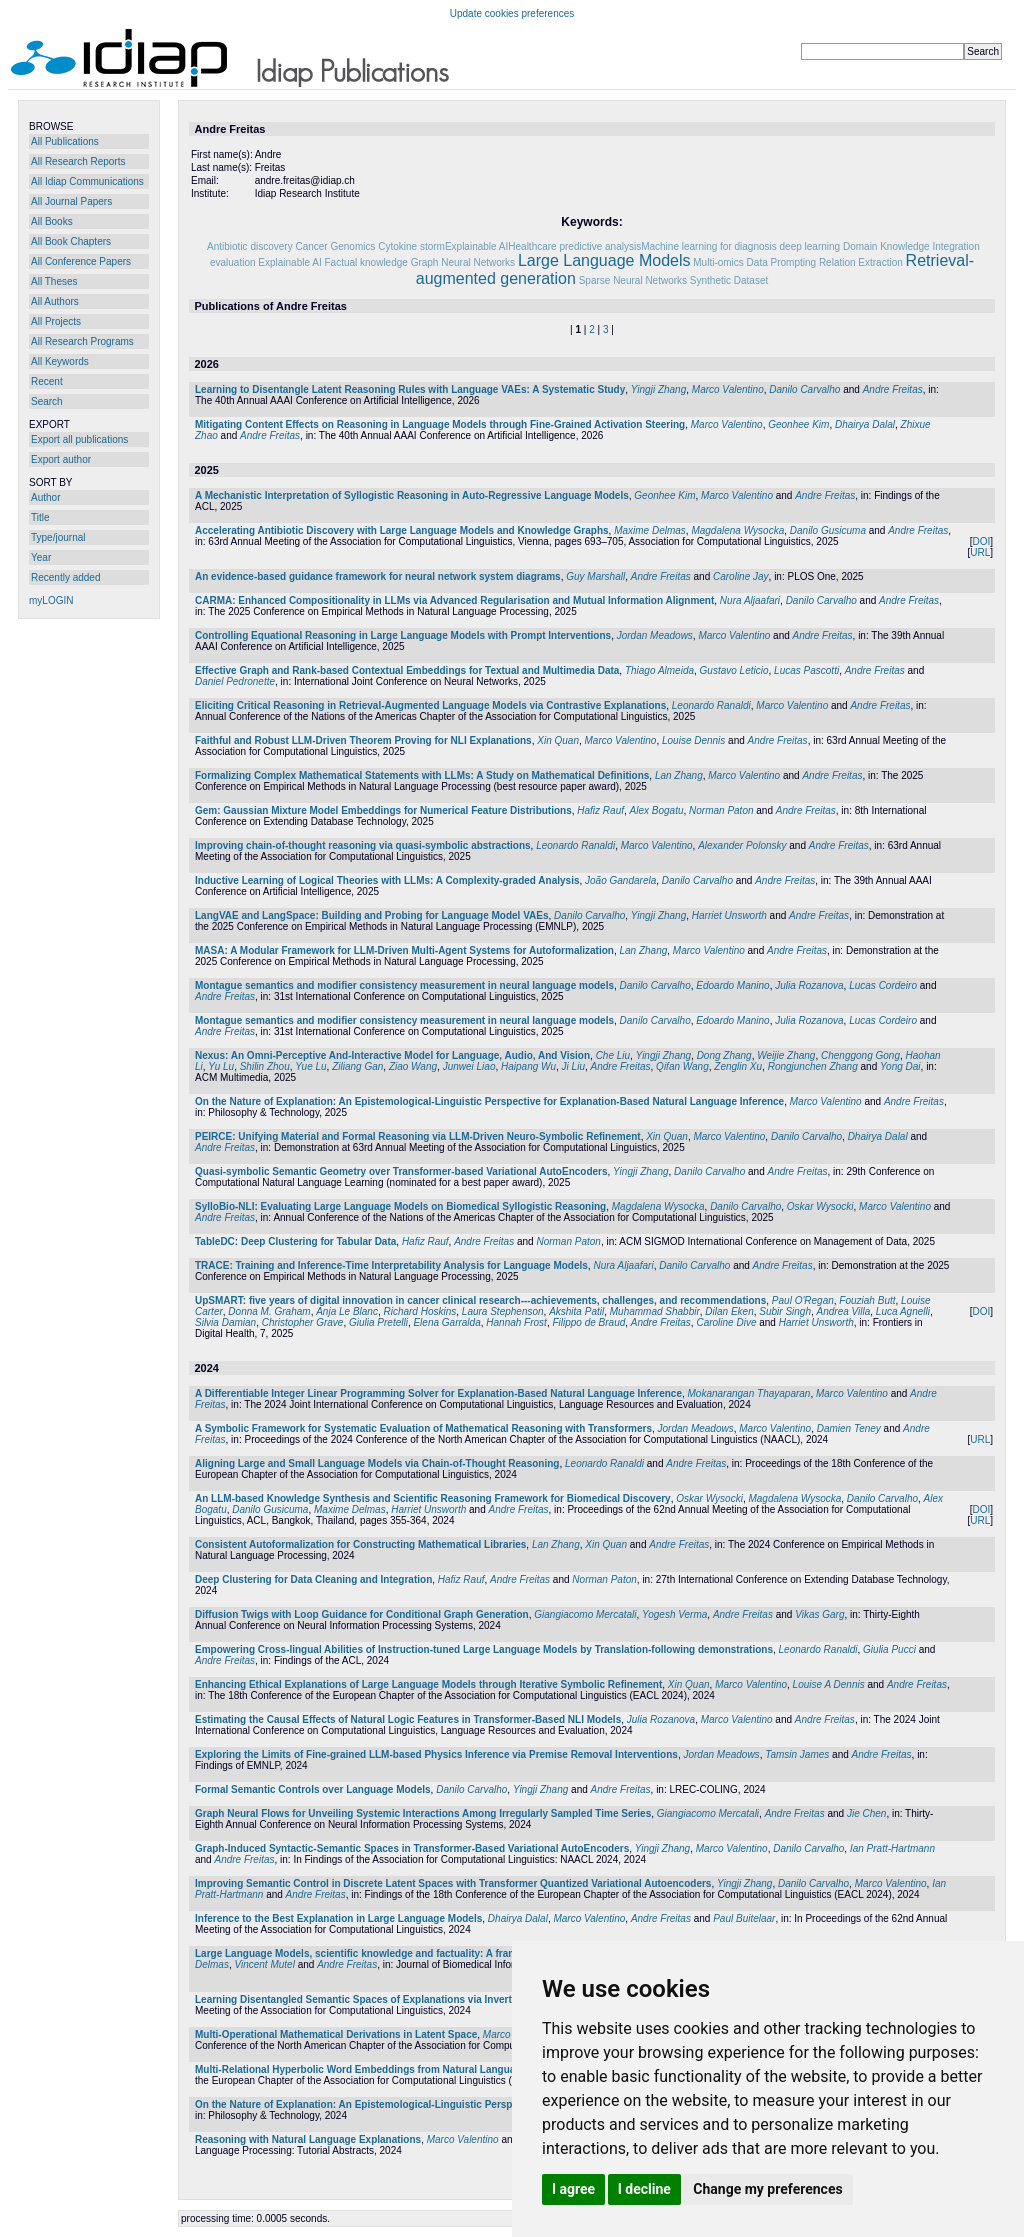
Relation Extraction (861, 262)
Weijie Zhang (786, 1055)
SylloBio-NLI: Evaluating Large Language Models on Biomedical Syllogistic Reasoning (400, 1206)
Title (40, 517)
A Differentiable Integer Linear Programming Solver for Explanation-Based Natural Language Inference (438, 1393)
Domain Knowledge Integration (911, 246)
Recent (47, 381)
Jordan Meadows (655, 635)
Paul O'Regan (803, 1300)
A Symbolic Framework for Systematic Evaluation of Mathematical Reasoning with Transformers (423, 1428)
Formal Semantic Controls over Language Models (313, 1789)
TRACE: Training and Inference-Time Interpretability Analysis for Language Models (391, 1265)
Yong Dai (900, 1066)
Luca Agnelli (903, 1311)
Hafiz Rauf (600, 810)
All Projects (56, 321)
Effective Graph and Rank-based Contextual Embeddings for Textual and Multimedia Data (407, 670)
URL (980, 552)
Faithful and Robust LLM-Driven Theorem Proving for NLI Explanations (363, 740)
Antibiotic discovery (250, 246)
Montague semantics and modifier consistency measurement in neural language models (404, 985)
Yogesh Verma (674, 1614)
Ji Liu (573, 1066)
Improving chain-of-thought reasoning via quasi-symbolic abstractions (363, 845)
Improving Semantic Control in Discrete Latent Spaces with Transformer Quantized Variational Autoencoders (453, 1883)
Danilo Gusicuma (828, 530)
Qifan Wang (682, 1066)
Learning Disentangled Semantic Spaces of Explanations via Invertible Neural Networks (403, 1999)
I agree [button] (573, 2189)
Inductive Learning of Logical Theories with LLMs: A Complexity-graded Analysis (387, 880)
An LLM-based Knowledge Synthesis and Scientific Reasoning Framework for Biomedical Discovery (433, 1498)
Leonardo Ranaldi (711, 705)
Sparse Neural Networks (633, 280)
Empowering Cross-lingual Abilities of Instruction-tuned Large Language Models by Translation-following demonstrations (484, 1649)
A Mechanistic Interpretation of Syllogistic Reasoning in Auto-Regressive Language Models (412, 495)
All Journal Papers (71, 201)
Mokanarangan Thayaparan (749, 1393)
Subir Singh (785, 1311)
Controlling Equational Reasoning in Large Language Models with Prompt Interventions (403, 635)
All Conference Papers (81, 261)
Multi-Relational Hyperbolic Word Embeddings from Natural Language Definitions (388, 2069)
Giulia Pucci (889, 1649)
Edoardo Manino (732, 985)
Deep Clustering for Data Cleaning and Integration (313, 1579)
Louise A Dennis (829, 1684)
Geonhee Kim (798, 424)
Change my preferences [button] (767, 2189)
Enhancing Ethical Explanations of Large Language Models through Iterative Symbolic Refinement (428, 1684)
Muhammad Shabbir (655, 1311)
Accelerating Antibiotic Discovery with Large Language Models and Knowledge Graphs (402, 530)
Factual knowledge (365, 262)
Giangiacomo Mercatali (585, 1614)
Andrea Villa (844, 1311)
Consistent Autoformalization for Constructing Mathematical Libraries (360, 1544)
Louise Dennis (693, 740)
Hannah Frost (516, 1322)
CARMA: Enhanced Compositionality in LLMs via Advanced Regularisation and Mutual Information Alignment (454, 600)
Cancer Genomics (335, 246)
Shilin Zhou (265, 1066)
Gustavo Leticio (734, 670)
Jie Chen (866, 1813)
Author (45, 497)
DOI (981, 541)
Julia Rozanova (809, 985)
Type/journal (58, 537)
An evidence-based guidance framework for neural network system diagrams (378, 576)
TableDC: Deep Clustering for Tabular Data (295, 1241)
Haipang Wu (528, 1066)
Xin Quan (558, 740)
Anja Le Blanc (347, 1311)
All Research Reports (78, 161)
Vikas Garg (819, 1614)
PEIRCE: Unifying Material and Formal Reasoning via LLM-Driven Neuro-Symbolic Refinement (418, 1136)
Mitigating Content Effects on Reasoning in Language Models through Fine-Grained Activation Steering (440, 424)
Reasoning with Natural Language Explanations (308, 2139)
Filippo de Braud (588, 1322)
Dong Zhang (724, 1055)
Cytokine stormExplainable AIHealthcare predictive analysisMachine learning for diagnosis (577, 246)
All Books (52, 221)
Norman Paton (721, 810)
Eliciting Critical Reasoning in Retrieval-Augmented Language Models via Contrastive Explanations (430, 705)
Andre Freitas (893, 389)
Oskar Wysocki (820, 1206)
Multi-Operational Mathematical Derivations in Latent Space (336, 2034)
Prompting (794, 262)
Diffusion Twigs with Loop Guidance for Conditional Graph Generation (362, 1614)
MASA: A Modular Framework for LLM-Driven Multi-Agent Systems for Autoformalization (404, 950)
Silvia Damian (225, 1322)
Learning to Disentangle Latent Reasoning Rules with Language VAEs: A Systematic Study (410, 389)
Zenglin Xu (738, 1066)
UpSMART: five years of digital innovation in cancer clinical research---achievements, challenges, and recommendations (480, 1300)
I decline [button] (644, 2189)
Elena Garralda (446, 1322)
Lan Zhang (679, 775)
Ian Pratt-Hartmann (892, 1848)
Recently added (66, 577)
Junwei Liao (469, 1066)
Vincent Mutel (264, 1964)
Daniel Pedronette (235, 681)
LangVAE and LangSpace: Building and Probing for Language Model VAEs (372, 915)
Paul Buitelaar (744, 1918)
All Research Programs (82, 341)
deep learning (810, 246)
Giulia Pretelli (378, 1322)
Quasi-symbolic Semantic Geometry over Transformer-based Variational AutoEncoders (401, 1171)
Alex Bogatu (657, 810)
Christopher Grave (303, 1322)
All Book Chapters (71, 241)
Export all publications (79, 439)
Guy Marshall (595, 576)
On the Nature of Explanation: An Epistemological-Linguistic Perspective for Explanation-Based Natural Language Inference (489, 1101)
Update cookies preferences (512, 13)
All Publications (65, 141)
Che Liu (613, 1055)
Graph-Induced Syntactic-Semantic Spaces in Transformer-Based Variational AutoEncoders (412, 1848)
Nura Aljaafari (750, 600)
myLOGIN (51, 600)
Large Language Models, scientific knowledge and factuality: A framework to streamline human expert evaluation (463, 1953)
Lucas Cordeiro (883, 985)
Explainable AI (289, 262)
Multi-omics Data (730, 262)
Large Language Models (604, 260)
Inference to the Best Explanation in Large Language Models (338, 1918)
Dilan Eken (729, 1311)
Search (47, 401)
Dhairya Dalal (865, 424)
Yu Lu (221, 1066)
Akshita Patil (576, 1311)
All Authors (55, 301)
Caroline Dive (726, 1322)
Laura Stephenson (503, 1311)
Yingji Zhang (658, 389)
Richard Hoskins (419, 1311)
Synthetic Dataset (729, 280)
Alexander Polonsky (742, 845)
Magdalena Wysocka (737, 530)
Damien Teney (849, 1428)
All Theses (54, 281)
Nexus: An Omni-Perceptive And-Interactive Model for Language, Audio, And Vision (392, 1055)
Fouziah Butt (867, 1300)
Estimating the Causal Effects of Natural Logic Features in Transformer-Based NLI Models (408, 1719)
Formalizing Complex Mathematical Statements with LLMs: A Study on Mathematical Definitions (422, 775)
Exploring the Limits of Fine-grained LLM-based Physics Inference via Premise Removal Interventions (436, 1754)
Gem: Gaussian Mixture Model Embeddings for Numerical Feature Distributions (383, 810)
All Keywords (60, 361)
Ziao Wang (413, 1066)
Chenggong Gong (860, 1055)
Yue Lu (310, 1066)
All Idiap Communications (87, 181)
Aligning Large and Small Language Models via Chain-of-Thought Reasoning (377, 1463)
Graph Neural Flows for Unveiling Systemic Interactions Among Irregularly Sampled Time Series (423, 1813)
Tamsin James (797, 1754)
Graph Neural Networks (463, 262)
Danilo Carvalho (804, 389)
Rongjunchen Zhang (813, 1066)
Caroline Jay (741, 576)
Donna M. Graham (269, 1311)
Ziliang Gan (357, 1066)
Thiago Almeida (659, 670)
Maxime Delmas (650, 530)
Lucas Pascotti (806, 670)
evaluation (233, 262)
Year (41, 557)
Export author (61, 459)
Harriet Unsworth (729, 915)
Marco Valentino (728, 389)
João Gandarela (620, 880)
